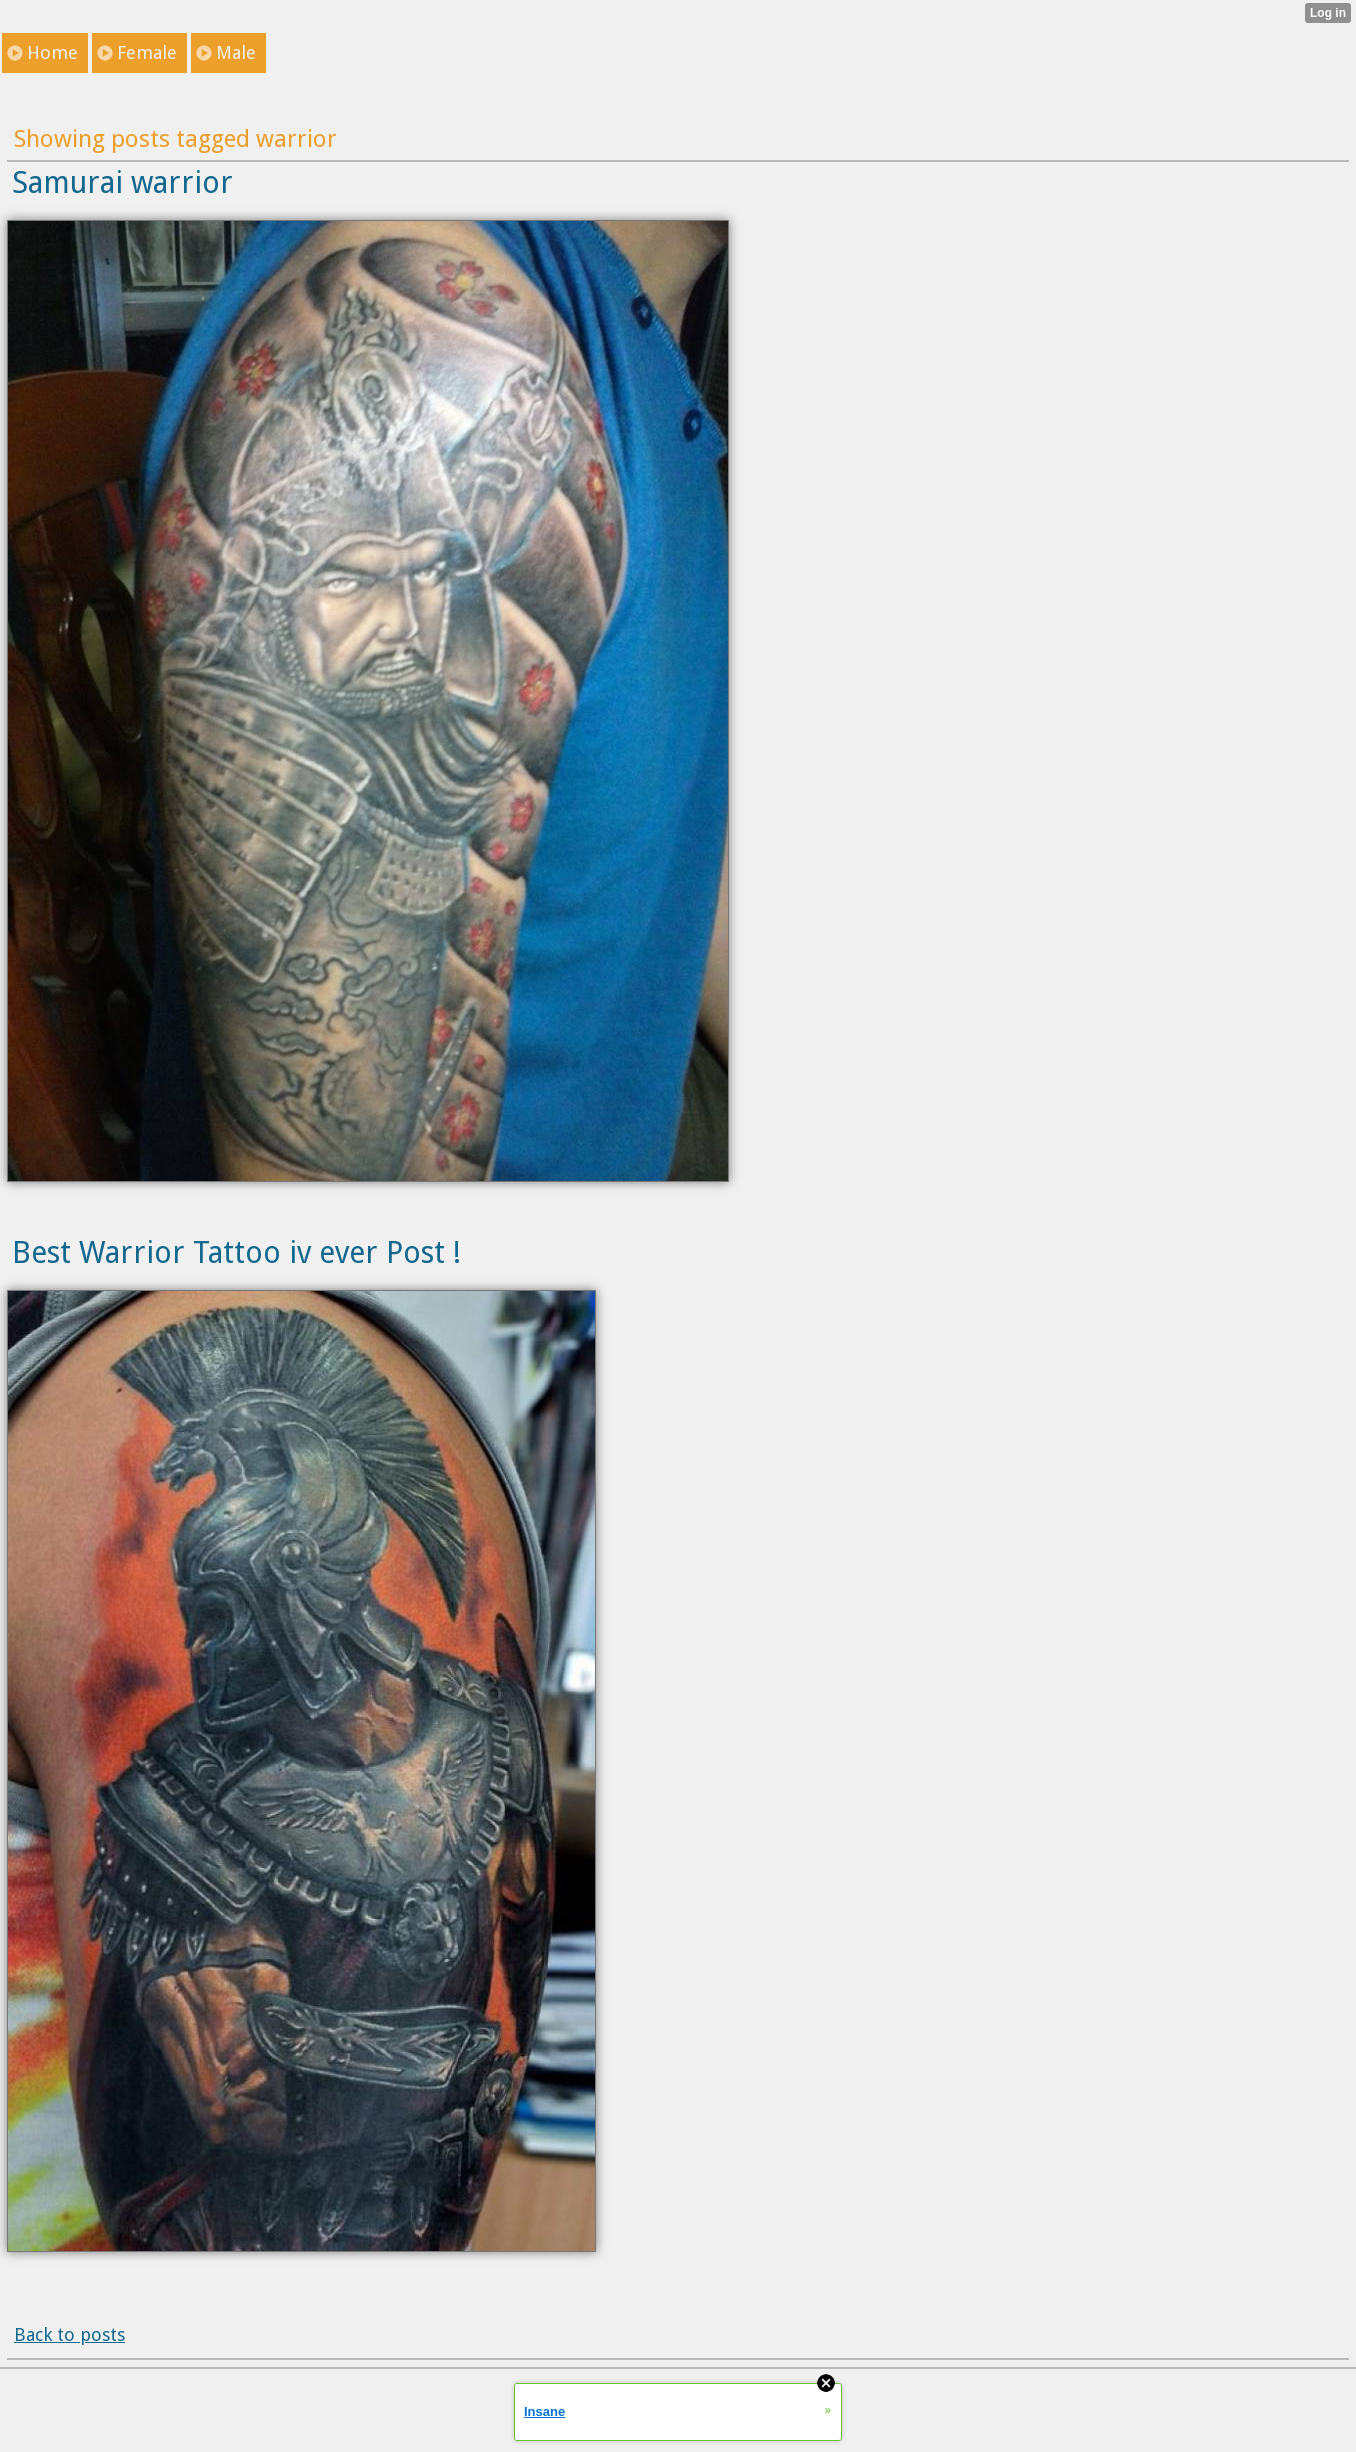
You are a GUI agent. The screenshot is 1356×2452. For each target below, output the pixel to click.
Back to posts (69, 2334)
